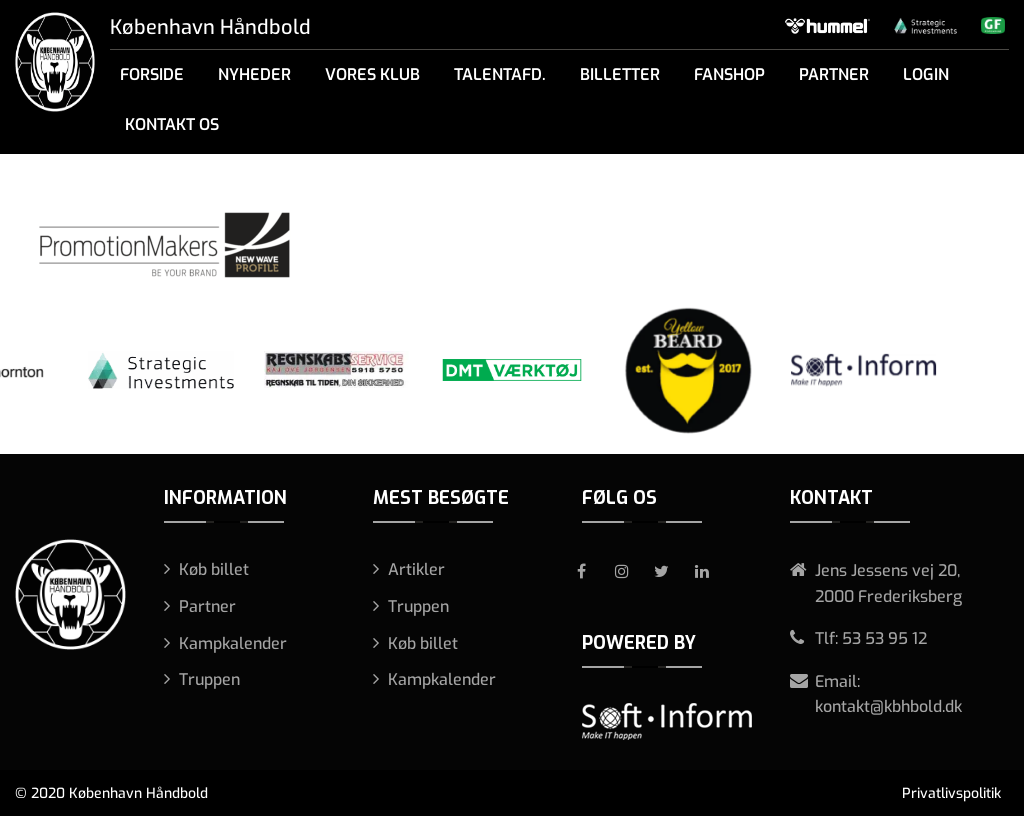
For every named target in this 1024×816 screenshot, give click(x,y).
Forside (152, 74)
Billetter (620, 74)
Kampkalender (233, 643)
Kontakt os (172, 124)
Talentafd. (500, 74)
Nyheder (254, 74)
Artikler (416, 569)
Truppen (209, 679)
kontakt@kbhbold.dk (888, 706)
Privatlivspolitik (951, 793)
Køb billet (214, 569)
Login (926, 74)
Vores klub (372, 74)
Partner (834, 74)
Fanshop (729, 74)
